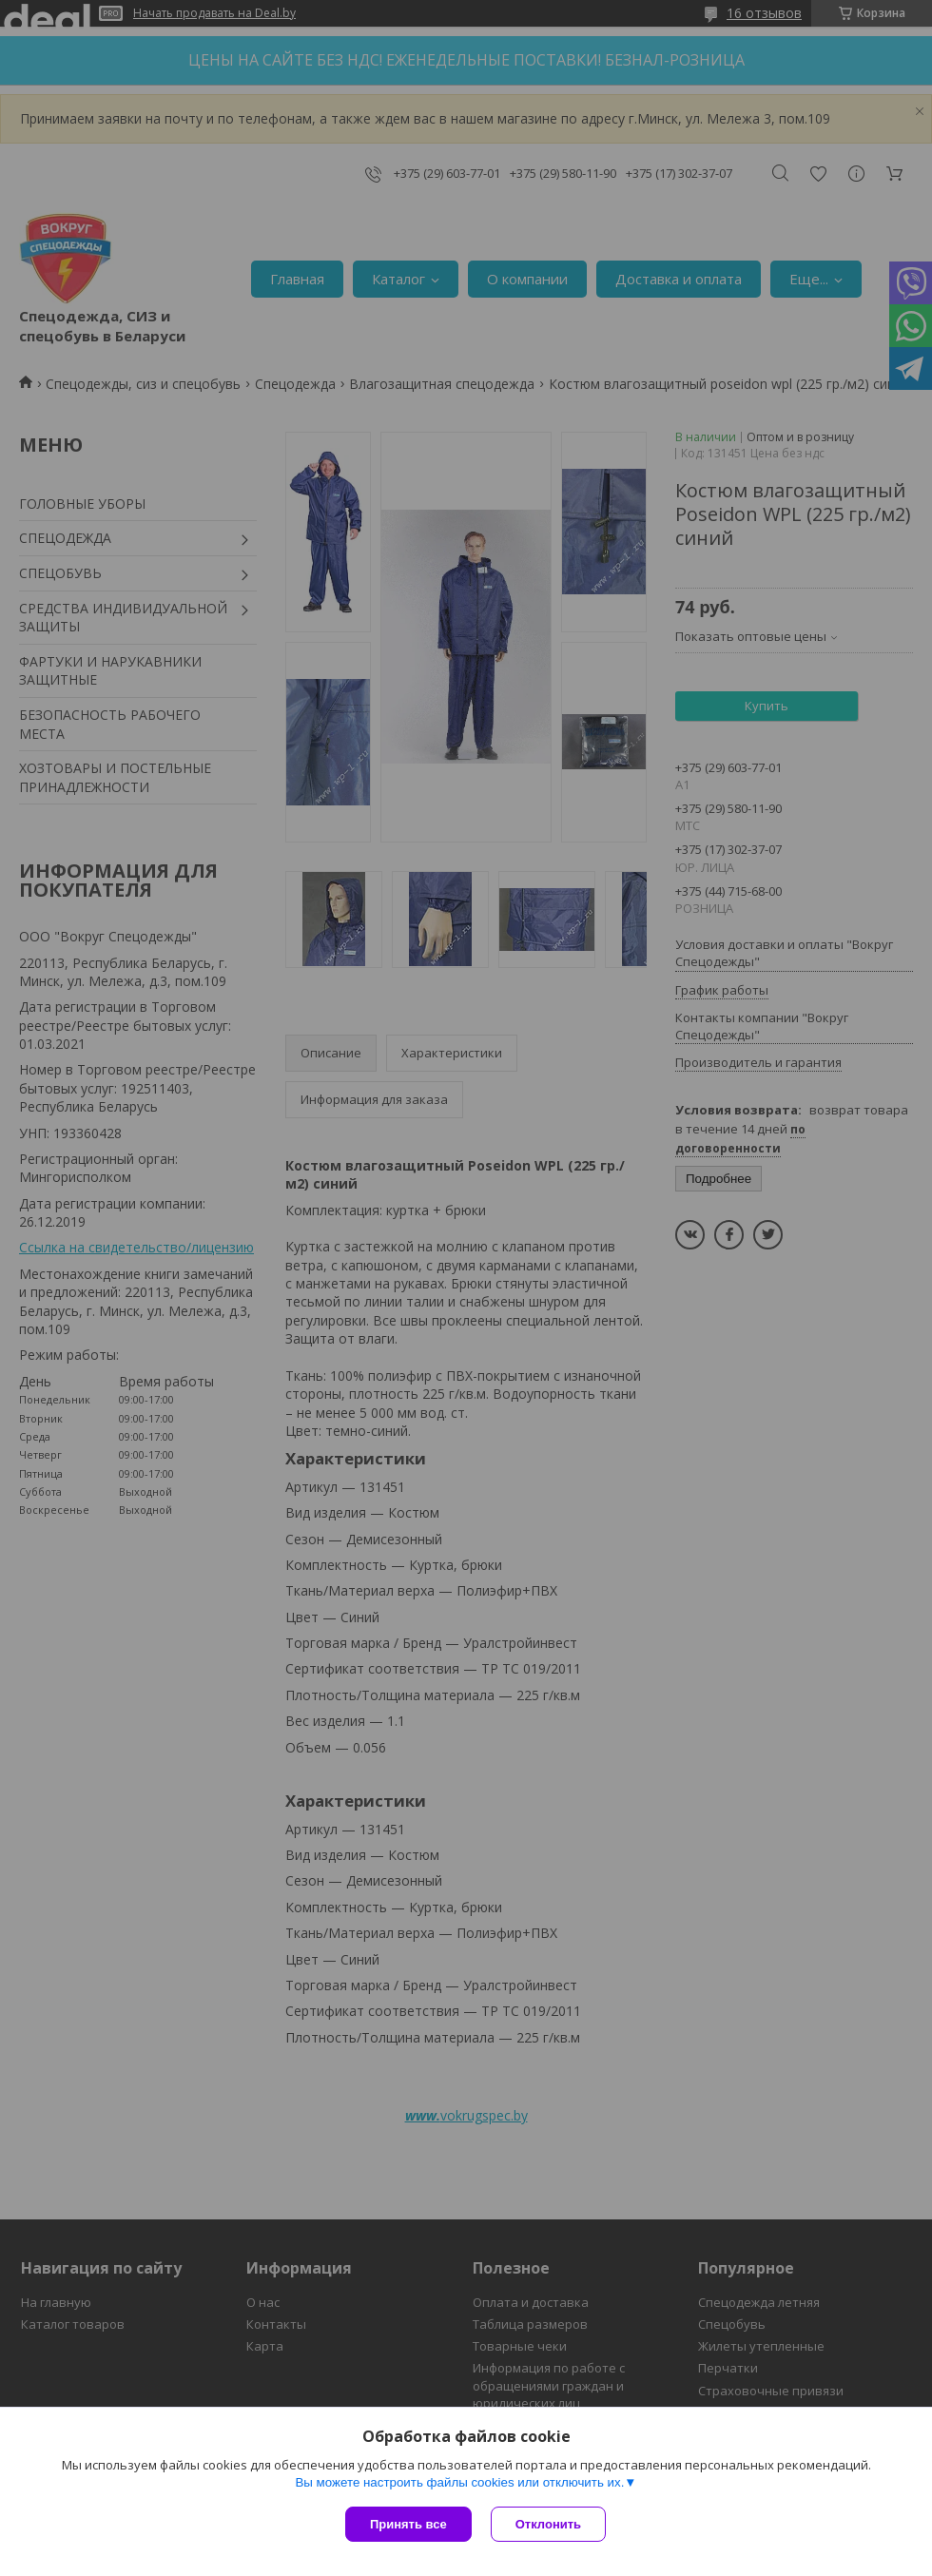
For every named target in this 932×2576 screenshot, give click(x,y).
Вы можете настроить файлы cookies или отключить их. (459, 2482)
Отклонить (548, 2524)
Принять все (408, 2524)
